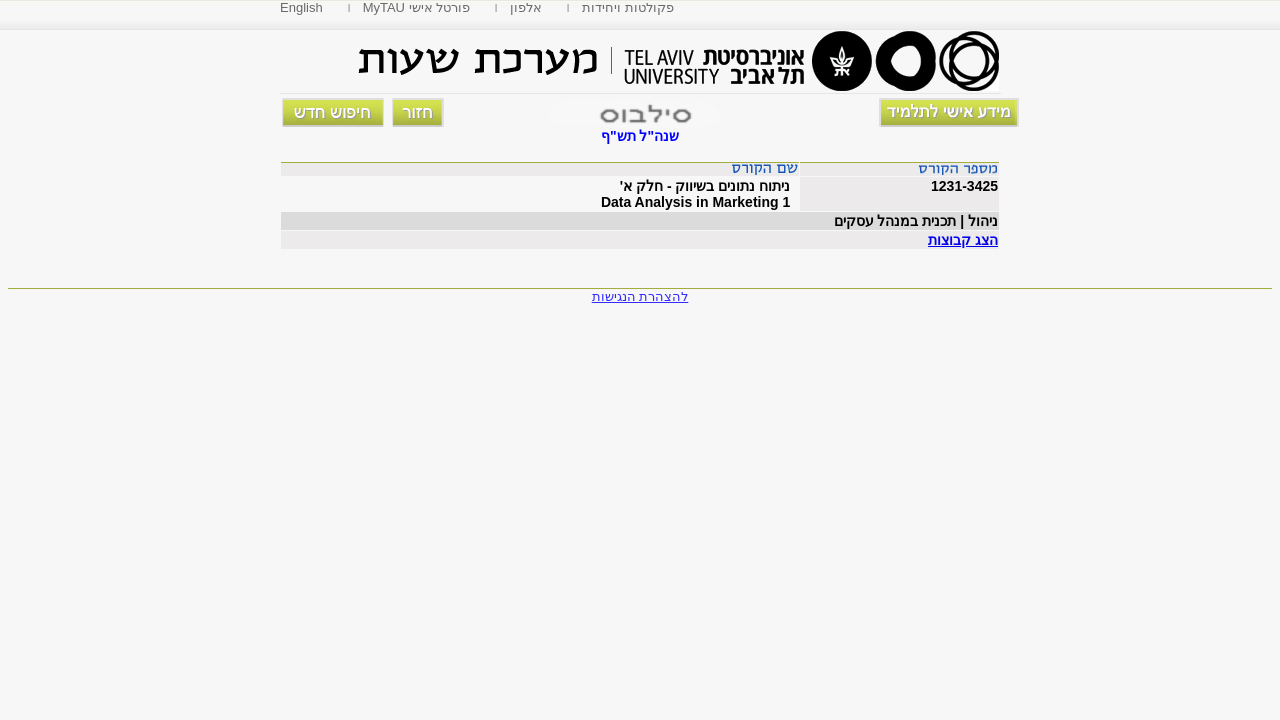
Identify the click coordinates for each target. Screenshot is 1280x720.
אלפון (526, 7)
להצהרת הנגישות (640, 296)
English (301, 7)
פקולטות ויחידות (628, 7)
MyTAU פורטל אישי (417, 7)
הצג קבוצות (963, 240)
